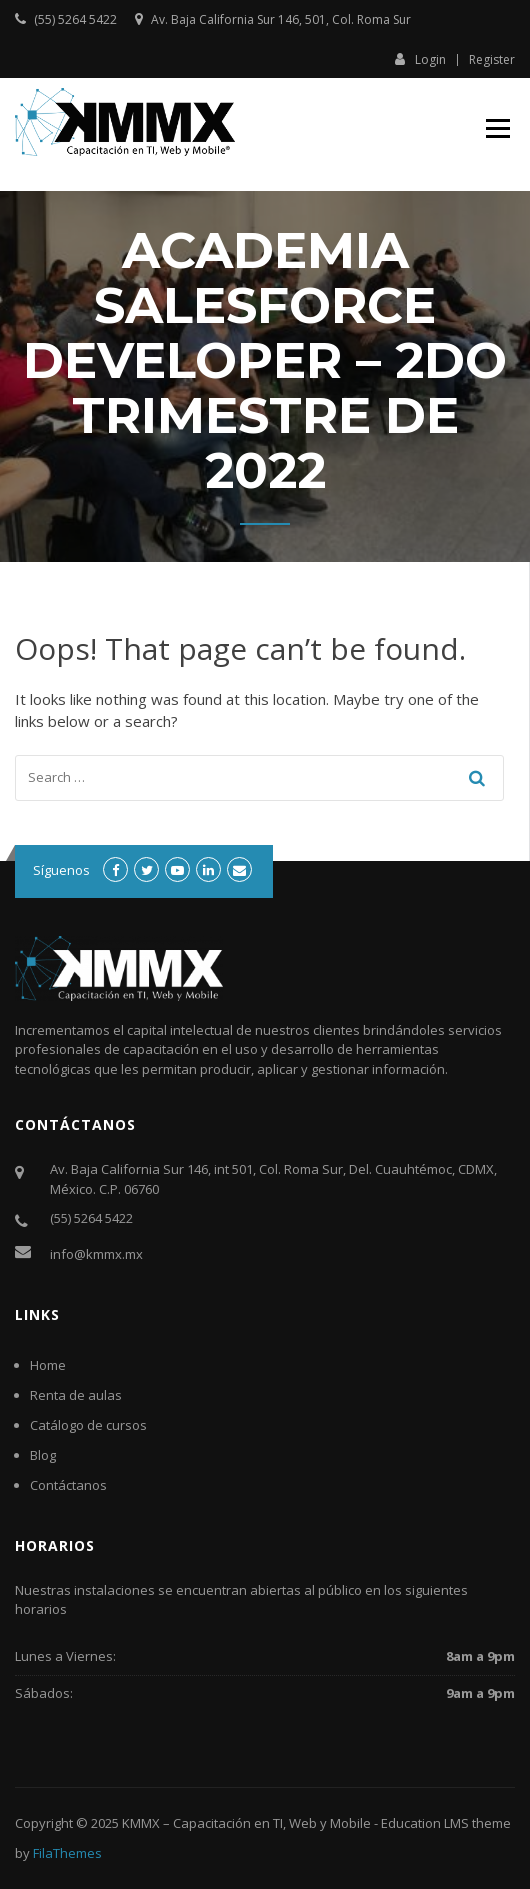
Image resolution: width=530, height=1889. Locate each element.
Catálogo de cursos (88, 1425)
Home (48, 1365)
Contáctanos (68, 1485)
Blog (43, 1455)
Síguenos (61, 870)
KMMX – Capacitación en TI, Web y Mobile (246, 1823)
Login (420, 59)
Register (492, 60)
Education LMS (425, 1823)
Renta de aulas (76, 1395)
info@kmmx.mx (96, 1254)
